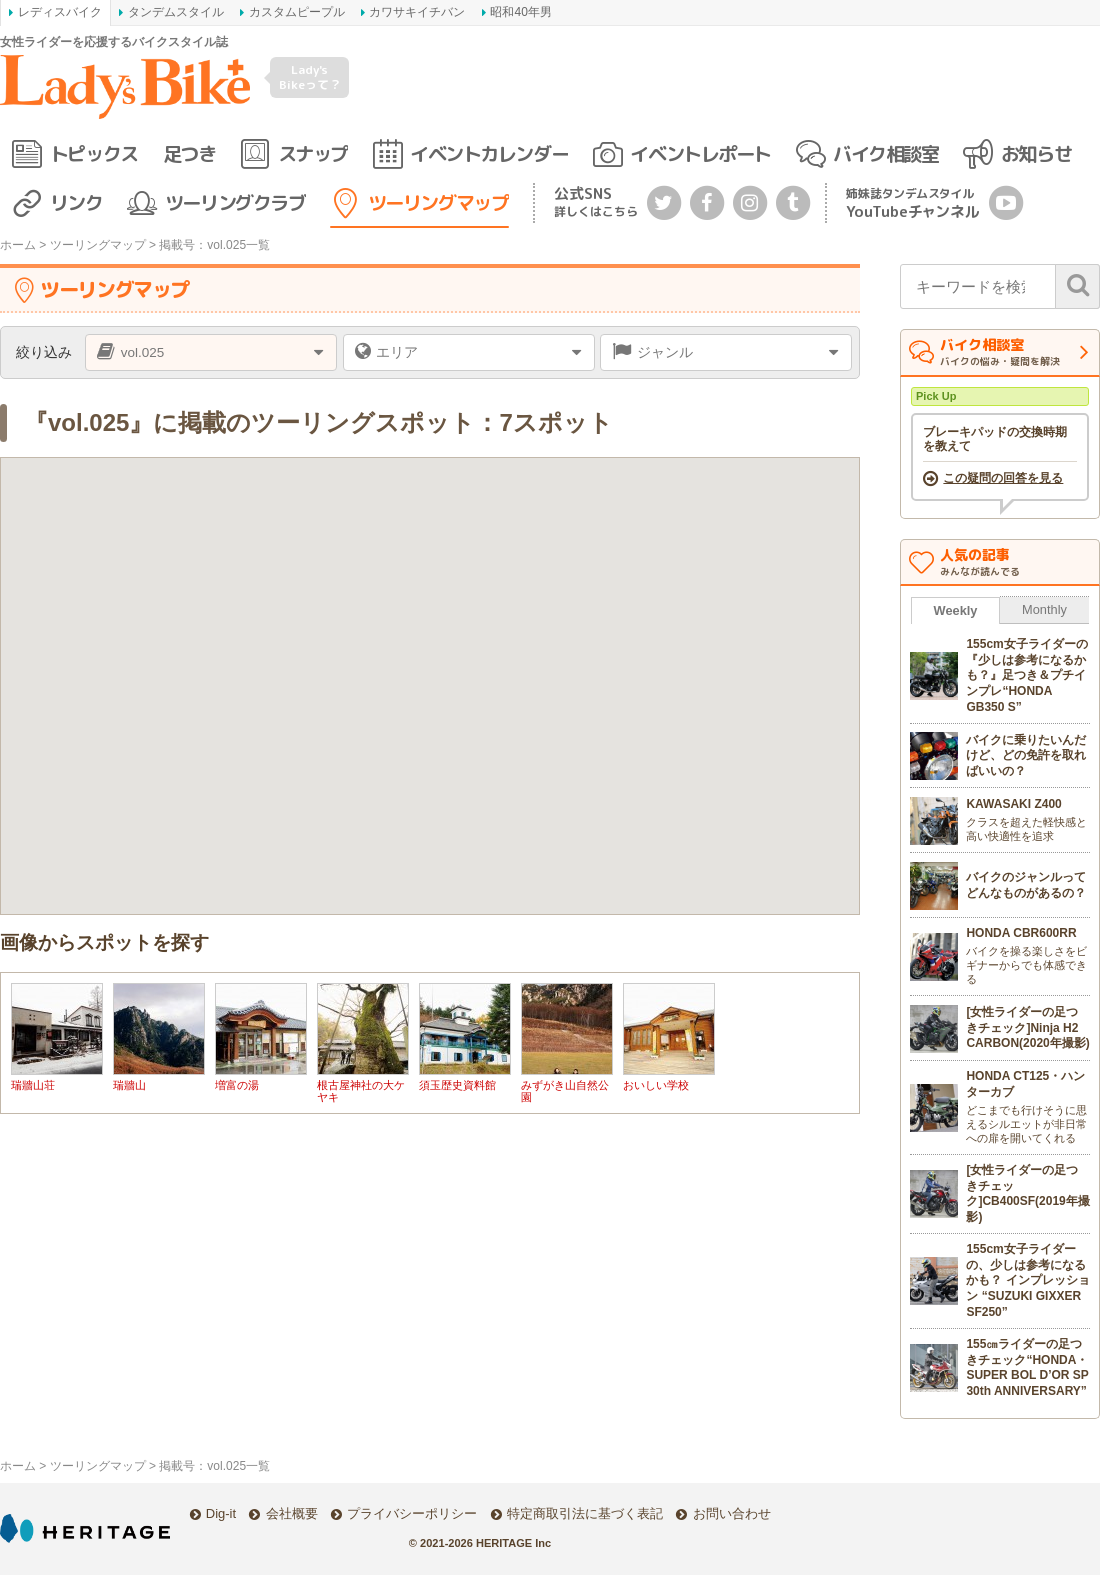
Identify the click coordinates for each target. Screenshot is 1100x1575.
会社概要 (292, 1513)
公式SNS (596, 201)
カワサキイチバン (417, 12)
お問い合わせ (732, 1513)
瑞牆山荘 (33, 1085)
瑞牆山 (129, 1085)
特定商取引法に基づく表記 (585, 1513)
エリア (397, 352)
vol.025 (143, 352)
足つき (189, 153)
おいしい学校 (656, 1085)
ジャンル (665, 352)
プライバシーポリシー (412, 1513)
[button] (605, 594)
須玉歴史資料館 (457, 1085)
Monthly (1044, 609)
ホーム (18, 245)
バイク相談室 (885, 153)
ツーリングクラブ (235, 202)
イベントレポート (700, 153)
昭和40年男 (520, 12)
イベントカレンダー (489, 153)
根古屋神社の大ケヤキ (361, 1091)
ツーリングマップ (438, 202)
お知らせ (1036, 153)
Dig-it (221, 1513)
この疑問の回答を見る (1003, 478)
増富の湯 (237, 1085)
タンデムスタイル (176, 12)
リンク (76, 202)
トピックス (94, 153)
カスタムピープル (297, 12)
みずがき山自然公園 (565, 1091)
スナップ (313, 153)
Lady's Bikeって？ (310, 76)
